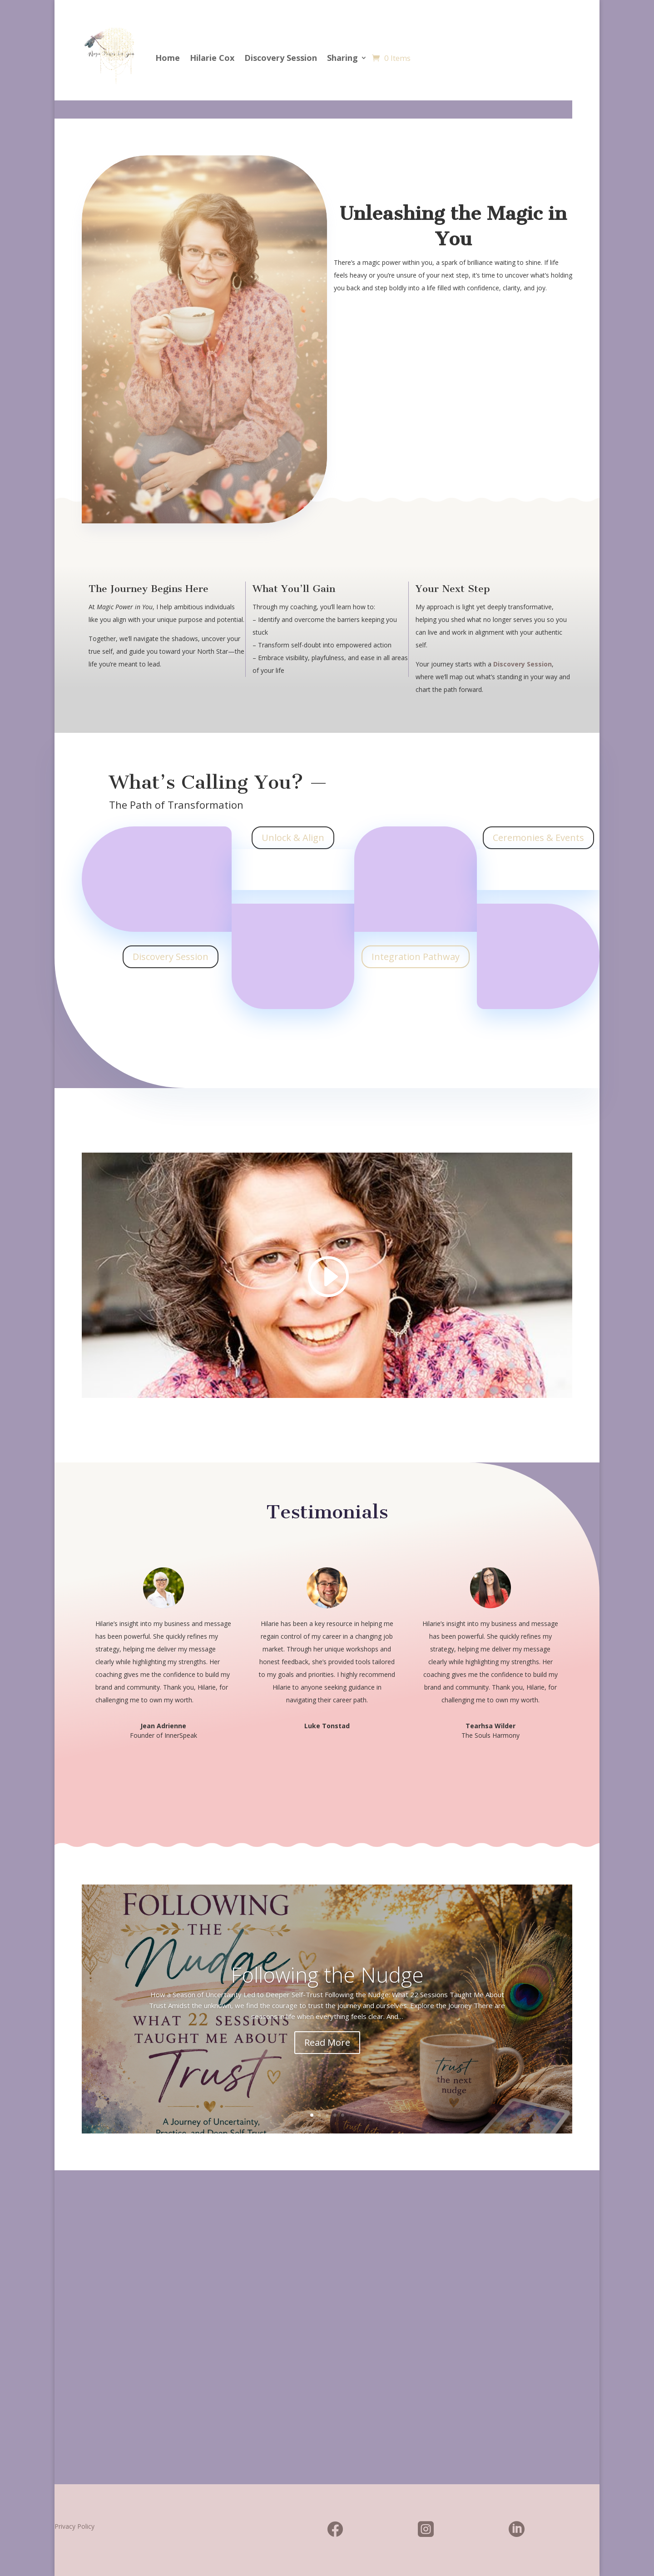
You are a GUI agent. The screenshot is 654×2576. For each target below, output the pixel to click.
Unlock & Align (293, 837)
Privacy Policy (74, 2526)
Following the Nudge (327, 1974)
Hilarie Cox (212, 57)
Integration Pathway (416, 956)
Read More (327, 2042)
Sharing (342, 57)
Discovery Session (280, 57)
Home (167, 57)
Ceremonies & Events (538, 837)
